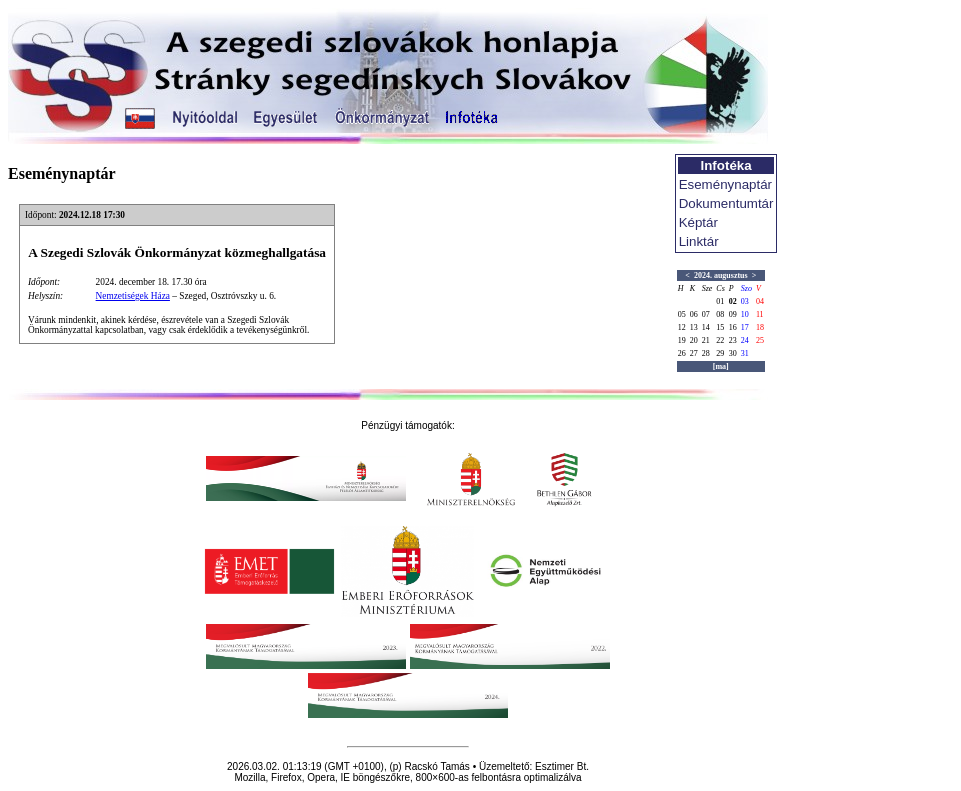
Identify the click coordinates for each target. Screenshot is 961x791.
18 (760, 327)
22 (720, 340)
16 (733, 327)
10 (745, 314)
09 (733, 314)
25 (760, 340)
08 (720, 314)
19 (682, 340)
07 (706, 314)
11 (760, 314)
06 (694, 314)
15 (720, 327)
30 (733, 353)
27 (694, 353)
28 (706, 353)
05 (682, 314)
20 (694, 340)
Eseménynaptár (725, 184)
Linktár (699, 241)
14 (706, 327)
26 (682, 353)
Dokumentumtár (726, 203)
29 (720, 353)
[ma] (721, 366)
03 (745, 301)
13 (694, 327)
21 (706, 340)
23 (733, 340)
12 (682, 327)
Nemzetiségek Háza (133, 296)
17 (745, 327)
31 (745, 353)
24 (745, 340)
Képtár (698, 222)
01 (720, 301)
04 (760, 301)
